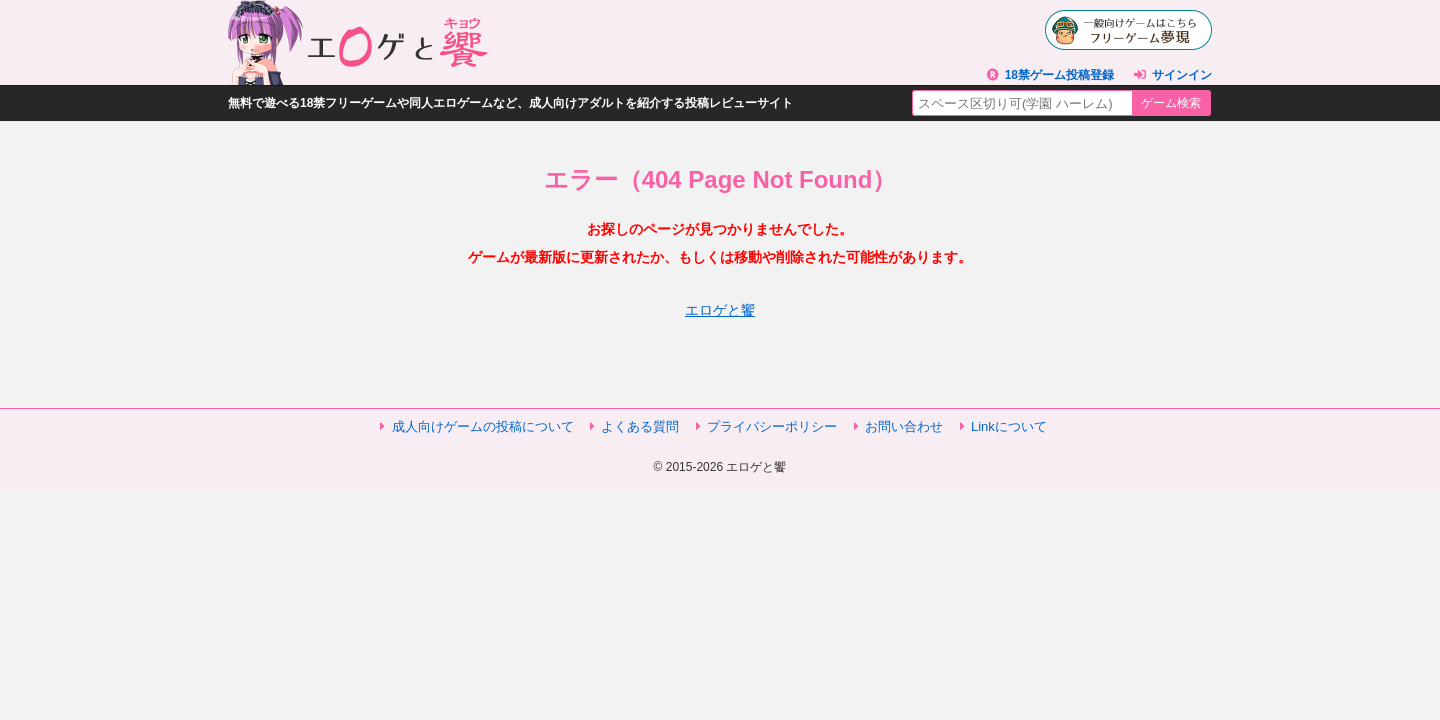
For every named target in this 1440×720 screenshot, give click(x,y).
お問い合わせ (904, 426)
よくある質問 (640, 426)
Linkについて (1009, 426)
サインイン (1182, 75)
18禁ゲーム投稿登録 (1059, 75)
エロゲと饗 (720, 310)
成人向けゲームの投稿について (483, 426)
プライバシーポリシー (772, 426)
